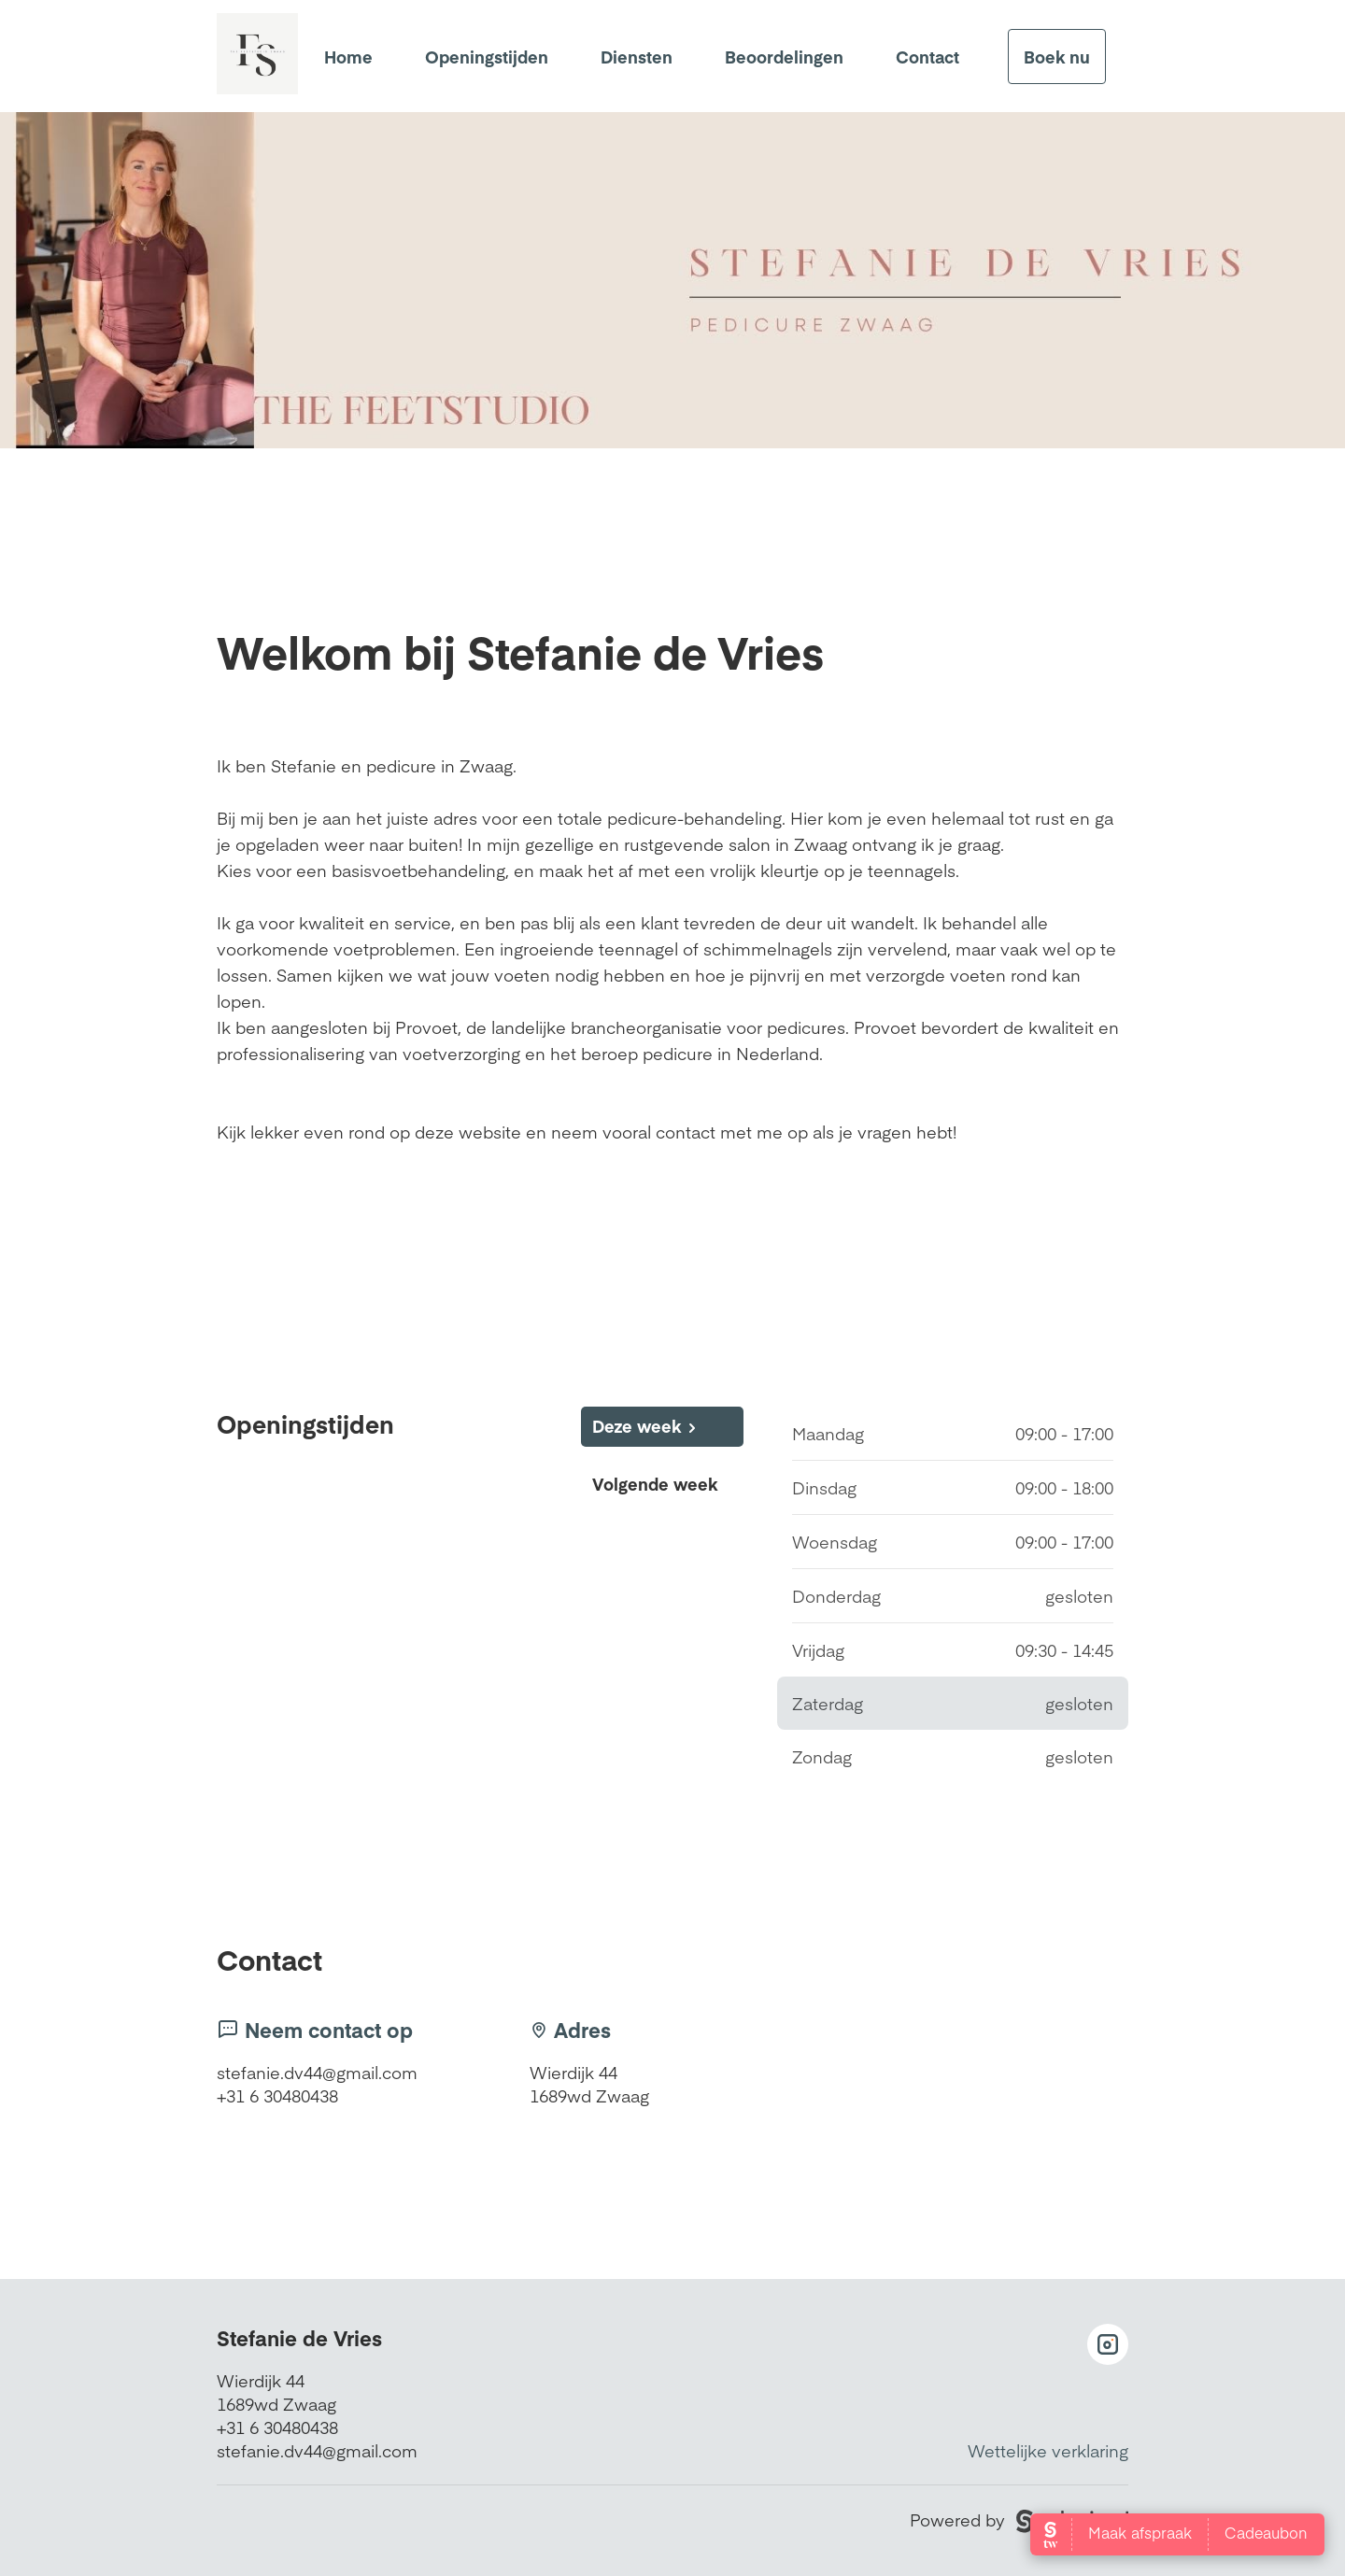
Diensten (636, 56)
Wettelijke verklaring (1048, 2450)
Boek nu (1057, 56)
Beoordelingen (784, 56)
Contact (927, 56)
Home (348, 56)
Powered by (1019, 2519)
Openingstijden (486, 56)
